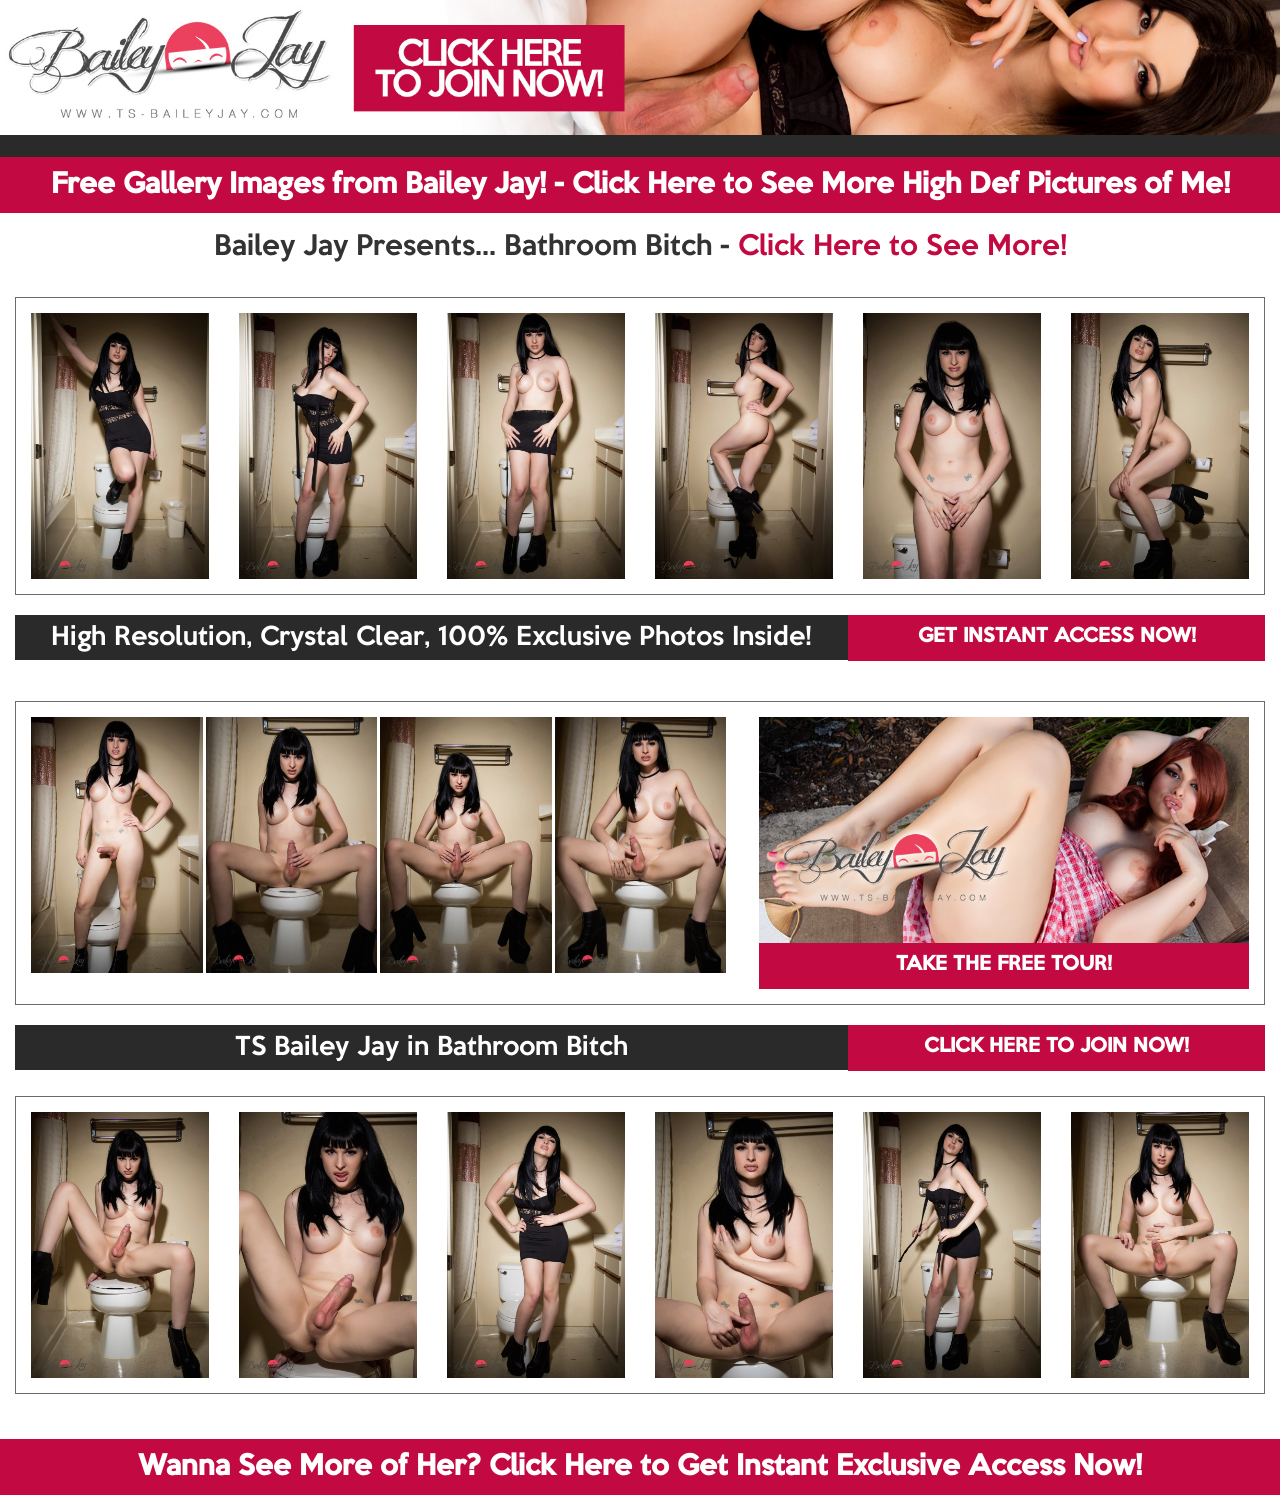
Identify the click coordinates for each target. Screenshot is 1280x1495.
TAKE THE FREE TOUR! (1004, 965)
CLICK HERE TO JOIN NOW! (1056, 1047)
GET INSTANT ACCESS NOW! (1057, 637)
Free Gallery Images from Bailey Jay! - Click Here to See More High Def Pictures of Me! (640, 185)
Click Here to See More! (902, 247)
